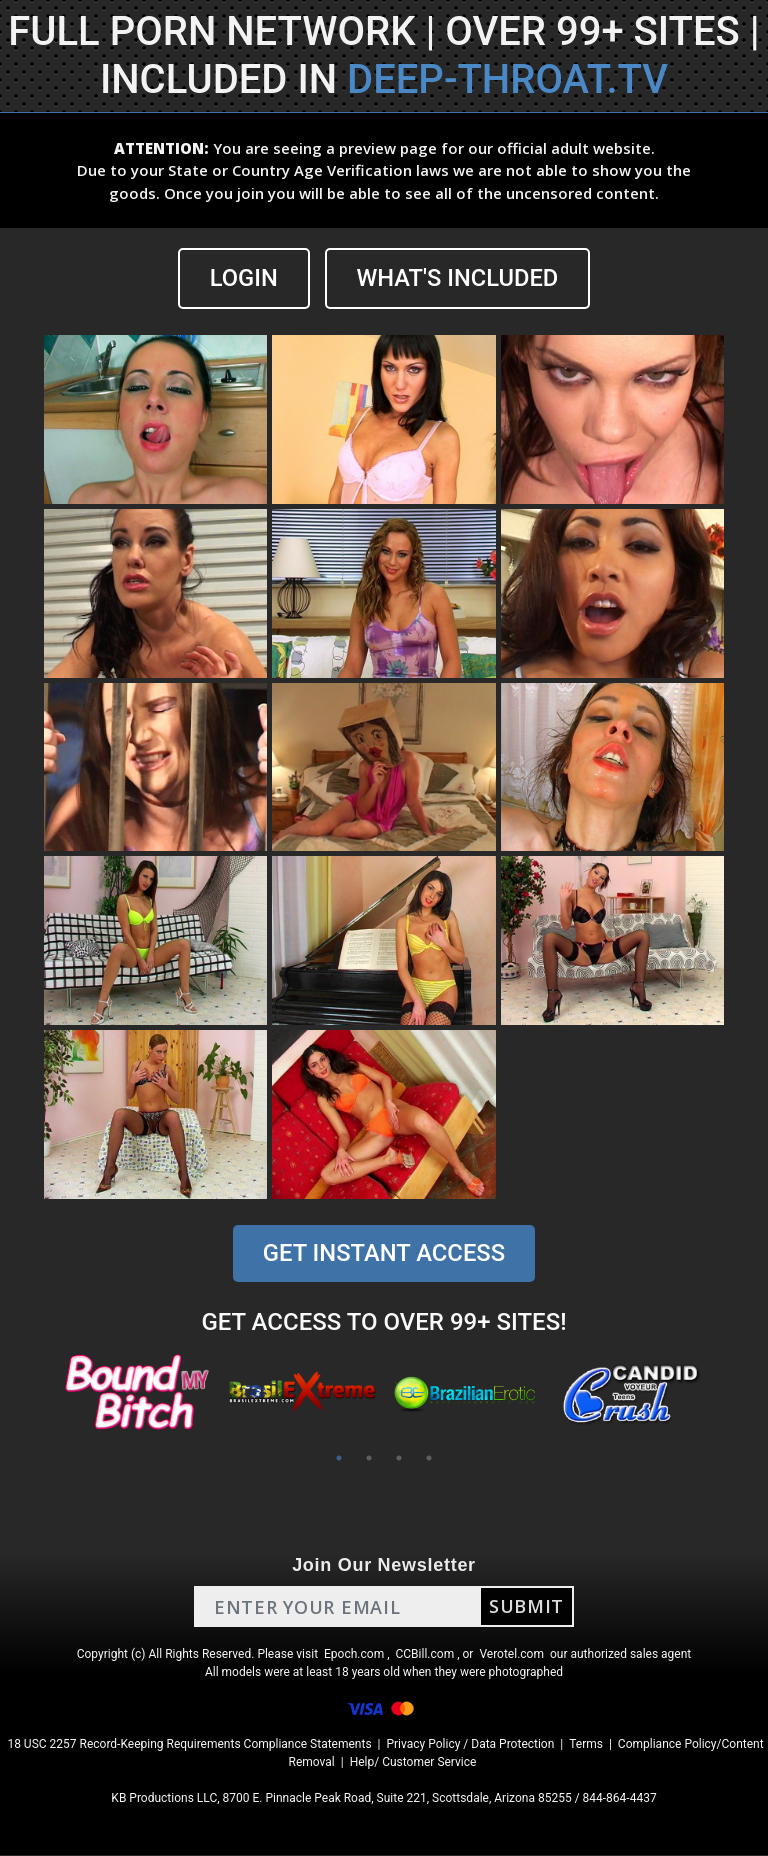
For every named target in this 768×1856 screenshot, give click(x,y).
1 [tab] (339, 1459)
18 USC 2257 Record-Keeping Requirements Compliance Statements (189, 1745)
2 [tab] (369, 1459)
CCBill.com (425, 1655)
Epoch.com (354, 1655)
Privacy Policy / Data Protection (470, 1745)
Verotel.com (511, 1655)
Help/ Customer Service (413, 1763)
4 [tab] (429, 1459)
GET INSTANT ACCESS (384, 1254)
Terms (586, 1745)
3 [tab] (399, 1459)
